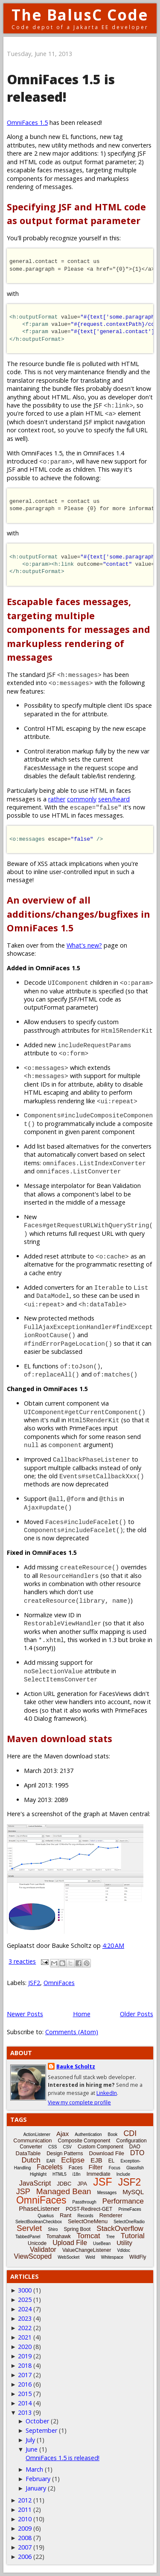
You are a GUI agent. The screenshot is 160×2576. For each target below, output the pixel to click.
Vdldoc (123, 2250)
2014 (25, 2403)
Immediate (99, 2174)
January (36, 2488)
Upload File (69, 2242)
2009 (25, 2528)
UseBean (102, 2243)
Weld (90, 2257)
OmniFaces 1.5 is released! (61, 88)
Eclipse (72, 2160)
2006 (25, 2556)
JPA (82, 2183)
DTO (137, 2153)
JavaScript (35, 2183)
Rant (65, 2215)
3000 (25, 2290)
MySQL (133, 2191)
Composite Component (84, 2141)
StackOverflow (119, 2228)
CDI (130, 2133)
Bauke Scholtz (75, 2066)
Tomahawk (58, 2236)
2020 (25, 2347)
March (34, 2469)
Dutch (30, 2160)
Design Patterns (65, 2154)
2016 (25, 2384)
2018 (25, 2365)
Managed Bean (63, 2191)
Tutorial (133, 2236)
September (41, 2430)
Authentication (88, 2134)
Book (113, 2134)
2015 (25, 2394)
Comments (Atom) (71, 2032)
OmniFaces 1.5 (27, 122)
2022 (25, 2328)
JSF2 (34, 1983)
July (30, 2440)
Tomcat (88, 2236)
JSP (23, 2191)
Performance (123, 2201)
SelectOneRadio (129, 2221)
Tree (110, 2236)
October (37, 2421)
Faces (76, 2168)
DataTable (28, 2153)
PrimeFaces (129, 2209)
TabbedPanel (27, 2236)
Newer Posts (25, 2014)
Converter (31, 2147)
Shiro (53, 2229)
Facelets (49, 2167)
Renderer (110, 2215)
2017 (25, 2375)
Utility (124, 2242)
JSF (102, 2182)
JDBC (64, 2183)
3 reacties (22, 1961)
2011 (25, 2509)
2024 (25, 2309)
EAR (51, 2161)
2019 (25, 2356)
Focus (114, 2167)
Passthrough (84, 2202)
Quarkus (46, 2215)
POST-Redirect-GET (89, 2209)
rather (56, 799)
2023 (25, 2318)
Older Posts (136, 2014)
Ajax (62, 2133)
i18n (77, 2174)
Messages (107, 2192)
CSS (52, 2147)
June (32, 2449)
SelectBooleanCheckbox (38, 2221)
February (38, 2479)
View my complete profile (79, 2102)
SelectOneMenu (88, 2221)
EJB (96, 2160)
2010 (25, 2519)
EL (111, 2161)
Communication (32, 2140)
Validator (43, 2249)
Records (85, 2215)
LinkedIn (106, 2093)
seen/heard (114, 799)
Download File (106, 2153)
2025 (25, 2299)
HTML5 (59, 2174)
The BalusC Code (80, 15)
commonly (81, 799)
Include (123, 2174)
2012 (25, 2500)
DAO (134, 2147)
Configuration (131, 2141)
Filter (95, 2167)
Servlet (29, 2228)
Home (81, 2014)
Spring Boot (77, 2229)
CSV (67, 2147)
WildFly (137, 2257)
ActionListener (36, 2134)
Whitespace (112, 2257)
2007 (25, 2547)
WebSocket (68, 2257)
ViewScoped (33, 2256)
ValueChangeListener (86, 2250)
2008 (25, 2538)
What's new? (84, 945)
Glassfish (135, 2167)
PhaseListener (39, 2208)
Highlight (38, 2174)
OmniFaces (59, 1983)
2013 (25, 2412)
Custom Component (100, 2147)
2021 (25, 2337)
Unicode (37, 2243)
